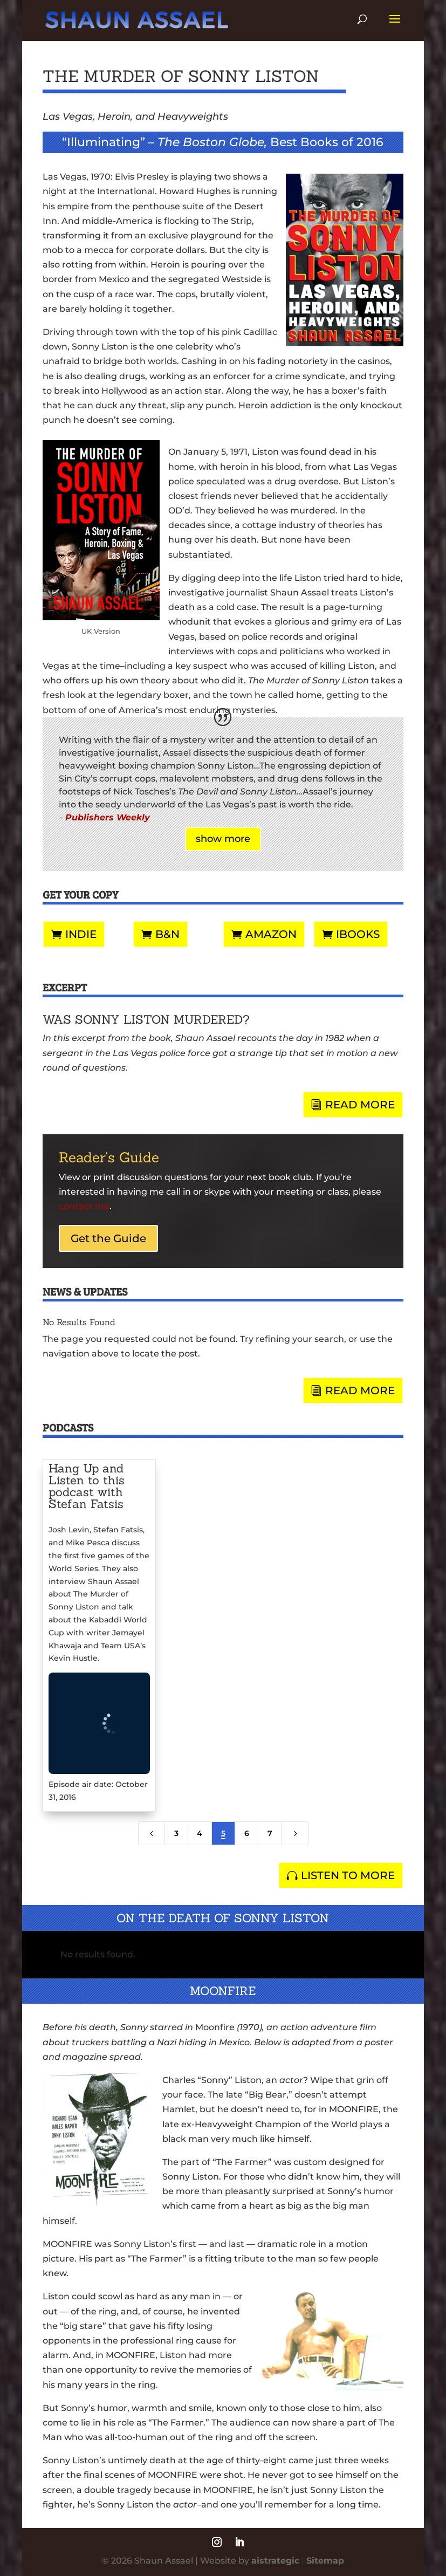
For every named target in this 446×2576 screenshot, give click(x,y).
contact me (84, 1206)
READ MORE (360, 1104)
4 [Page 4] (199, 1833)
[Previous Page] (151, 1833)
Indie (81, 934)
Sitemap (325, 2561)
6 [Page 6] (246, 1833)
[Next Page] (295, 1833)
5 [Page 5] (223, 1833)
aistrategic (275, 2561)
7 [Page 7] (269, 1833)
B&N (167, 934)
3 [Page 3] (176, 1833)
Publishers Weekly (107, 817)
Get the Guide (108, 1238)
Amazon (271, 934)
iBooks (358, 934)
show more (223, 839)
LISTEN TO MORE (348, 1875)
